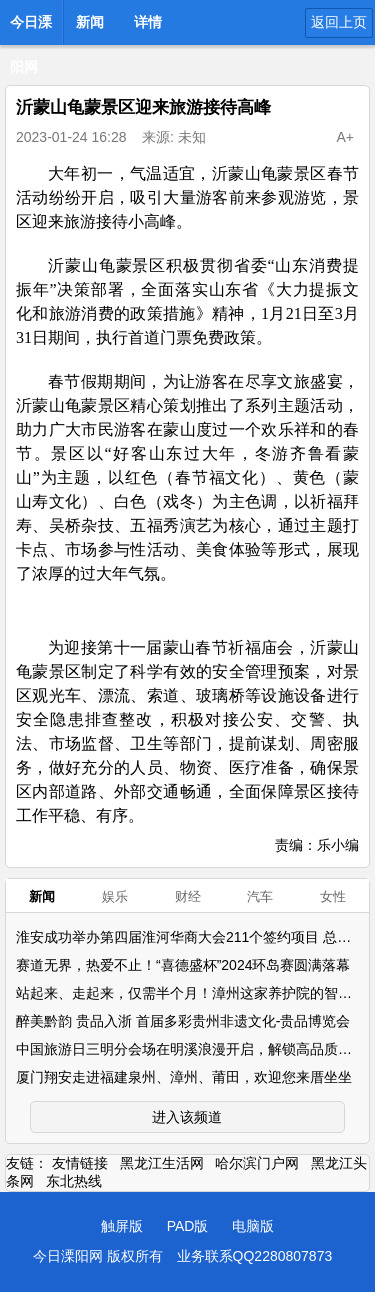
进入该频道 (187, 1117)
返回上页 (339, 22)
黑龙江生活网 (162, 1163)
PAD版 (188, 1226)
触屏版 (122, 1226)
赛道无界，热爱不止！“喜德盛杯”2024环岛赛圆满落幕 (183, 965)
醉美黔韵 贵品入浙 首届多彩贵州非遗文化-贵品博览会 (183, 1021)
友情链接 (80, 1163)
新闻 (90, 22)
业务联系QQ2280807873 (255, 1256)
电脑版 (253, 1226)
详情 (148, 22)
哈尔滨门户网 (257, 1163)
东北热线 (74, 1181)
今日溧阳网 (31, 28)
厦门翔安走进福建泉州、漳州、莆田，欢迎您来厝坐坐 (184, 1077)
